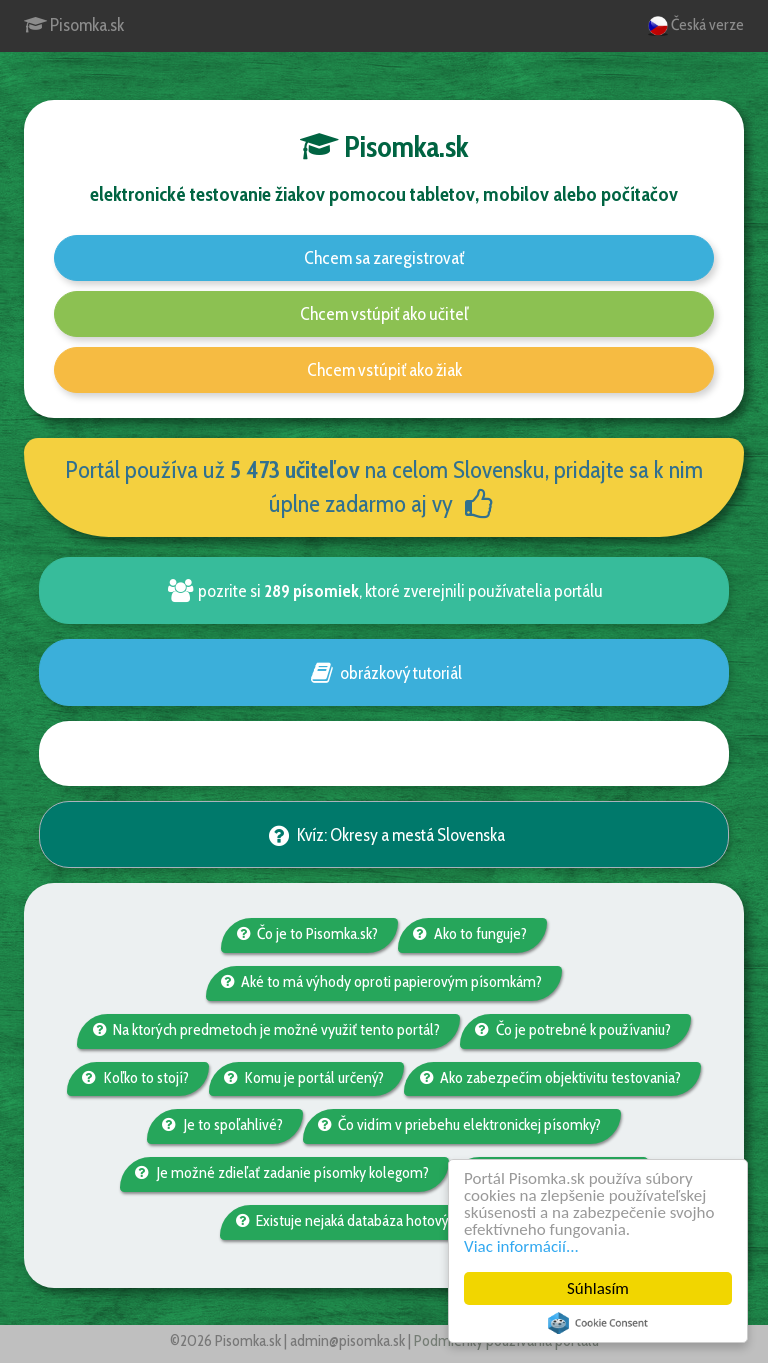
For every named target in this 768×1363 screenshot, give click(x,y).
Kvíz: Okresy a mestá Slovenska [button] (383, 834)
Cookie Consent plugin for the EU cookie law (598, 1323)
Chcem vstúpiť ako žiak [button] (384, 370)
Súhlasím (598, 1288)
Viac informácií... (521, 1246)
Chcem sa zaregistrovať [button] (384, 258)
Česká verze (696, 25)
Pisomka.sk (74, 25)
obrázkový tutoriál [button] (383, 672)
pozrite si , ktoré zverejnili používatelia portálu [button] (384, 590)
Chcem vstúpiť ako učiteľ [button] (384, 314)
